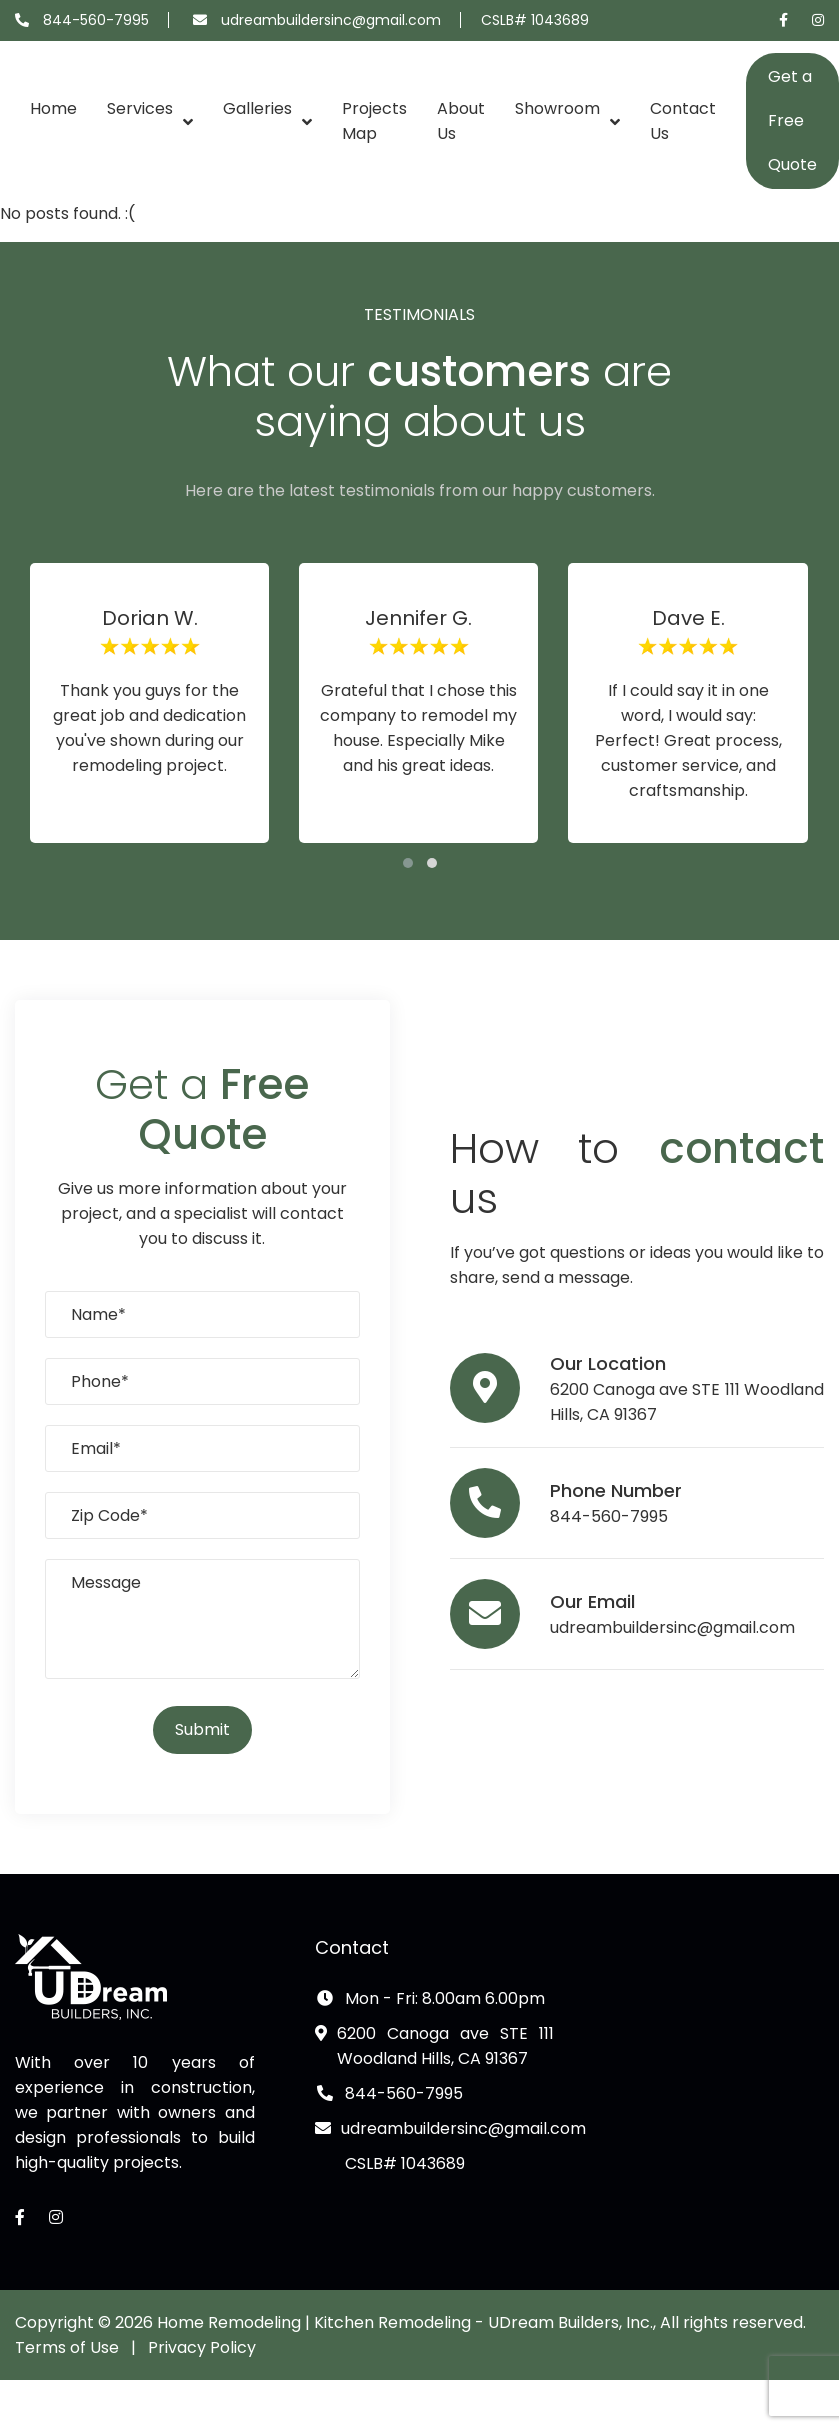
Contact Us (683, 121)
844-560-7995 (96, 20)
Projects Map (374, 121)
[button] (408, 863)
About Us (461, 121)
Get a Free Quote (792, 120)
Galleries (257, 108)
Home (53, 108)
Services (140, 108)
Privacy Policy (202, 2347)
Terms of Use (67, 2347)
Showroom (557, 108)
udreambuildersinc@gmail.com (331, 20)
